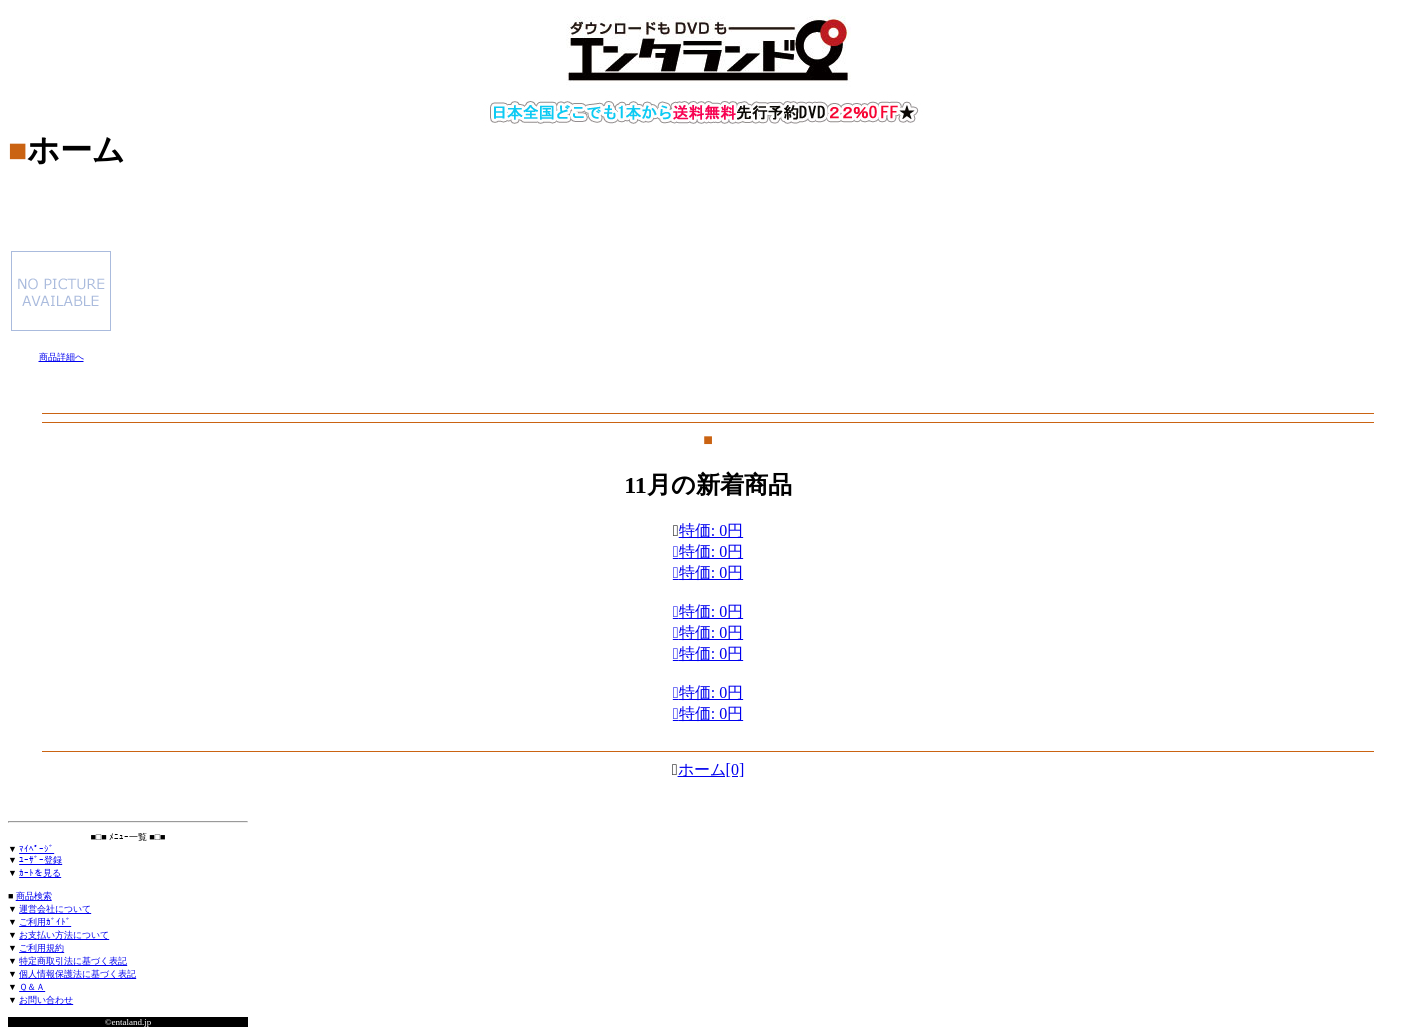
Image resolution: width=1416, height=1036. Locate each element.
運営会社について (55, 909)
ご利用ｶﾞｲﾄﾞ (45, 922)
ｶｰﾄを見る (40, 873)
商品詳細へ (61, 357)
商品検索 (34, 896)
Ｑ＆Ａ (32, 987)
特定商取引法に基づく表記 (73, 961)
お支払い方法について (64, 935)
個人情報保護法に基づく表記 (77, 974)
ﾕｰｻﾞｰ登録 (40, 860)
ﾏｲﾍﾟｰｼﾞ (36, 849)
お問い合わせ (46, 1000)
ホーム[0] (711, 769)
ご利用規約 (41, 948)
